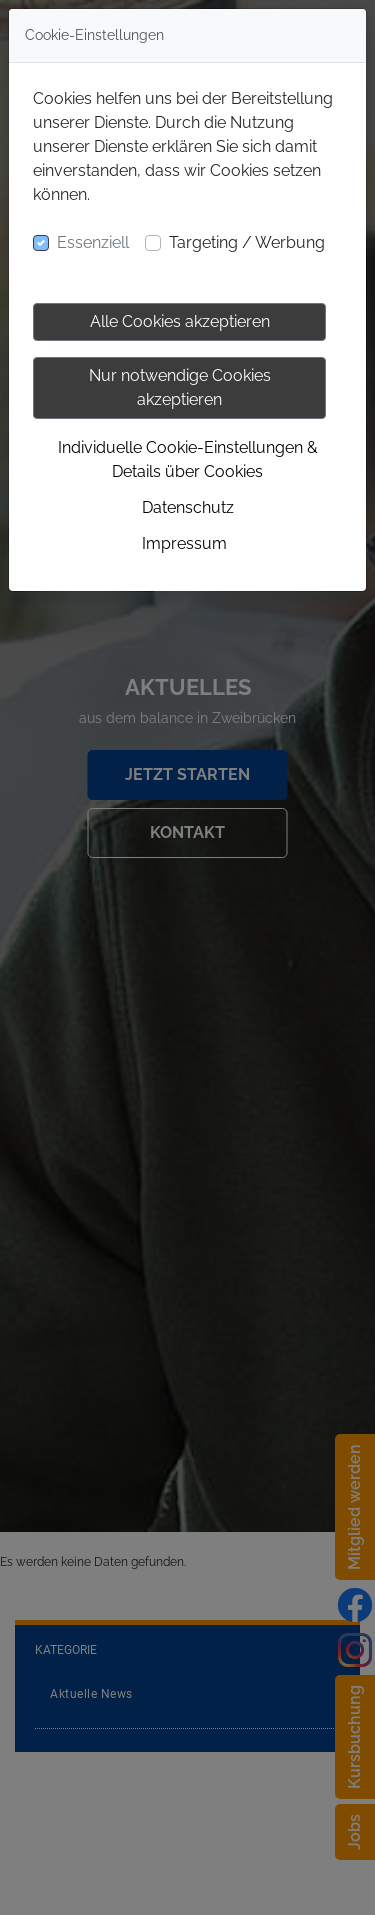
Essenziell (93, 242)
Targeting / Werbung (247, 242)
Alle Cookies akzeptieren (180, 321)
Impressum (184, 543)
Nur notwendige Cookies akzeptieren (180, 387)
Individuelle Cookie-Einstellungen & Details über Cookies (188, 459)
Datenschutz (188, 507)
